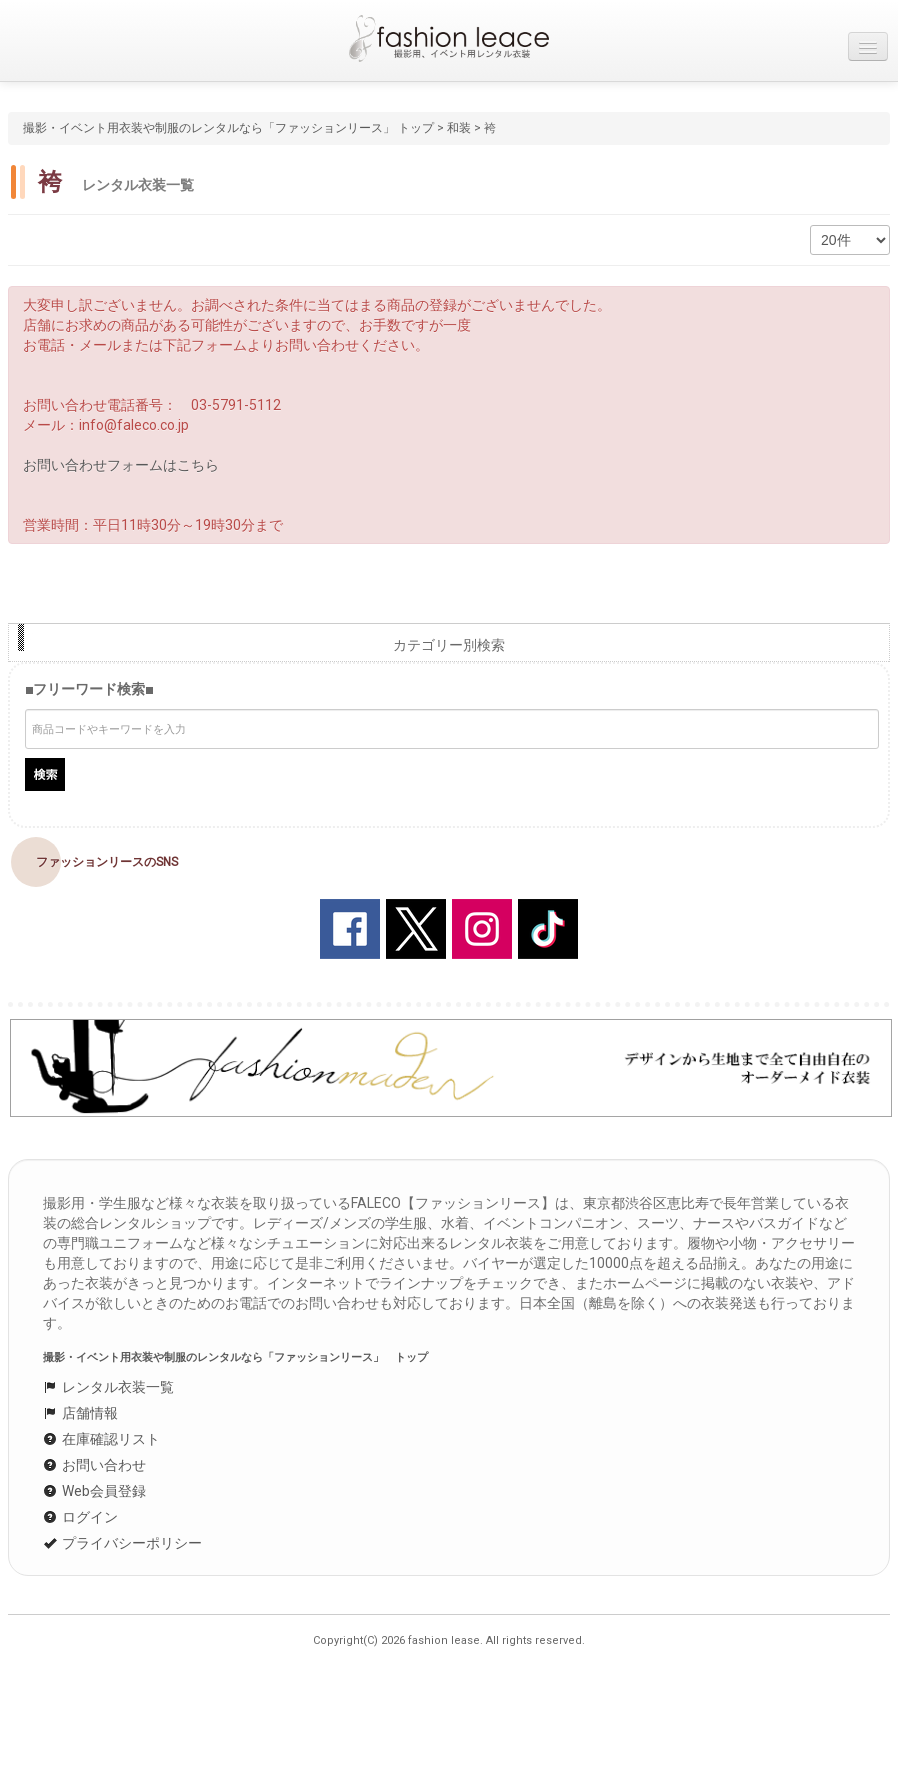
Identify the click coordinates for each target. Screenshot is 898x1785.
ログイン (80, 1517)
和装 (459, 128)
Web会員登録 (94, 1491)
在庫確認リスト (101, 1439)
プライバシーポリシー (122, 1543)
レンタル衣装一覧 (108, 1387)
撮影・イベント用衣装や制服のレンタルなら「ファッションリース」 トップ (228, 128)
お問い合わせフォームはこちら (121, 465)
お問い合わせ (94, 1465)
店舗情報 (80, 1413)
